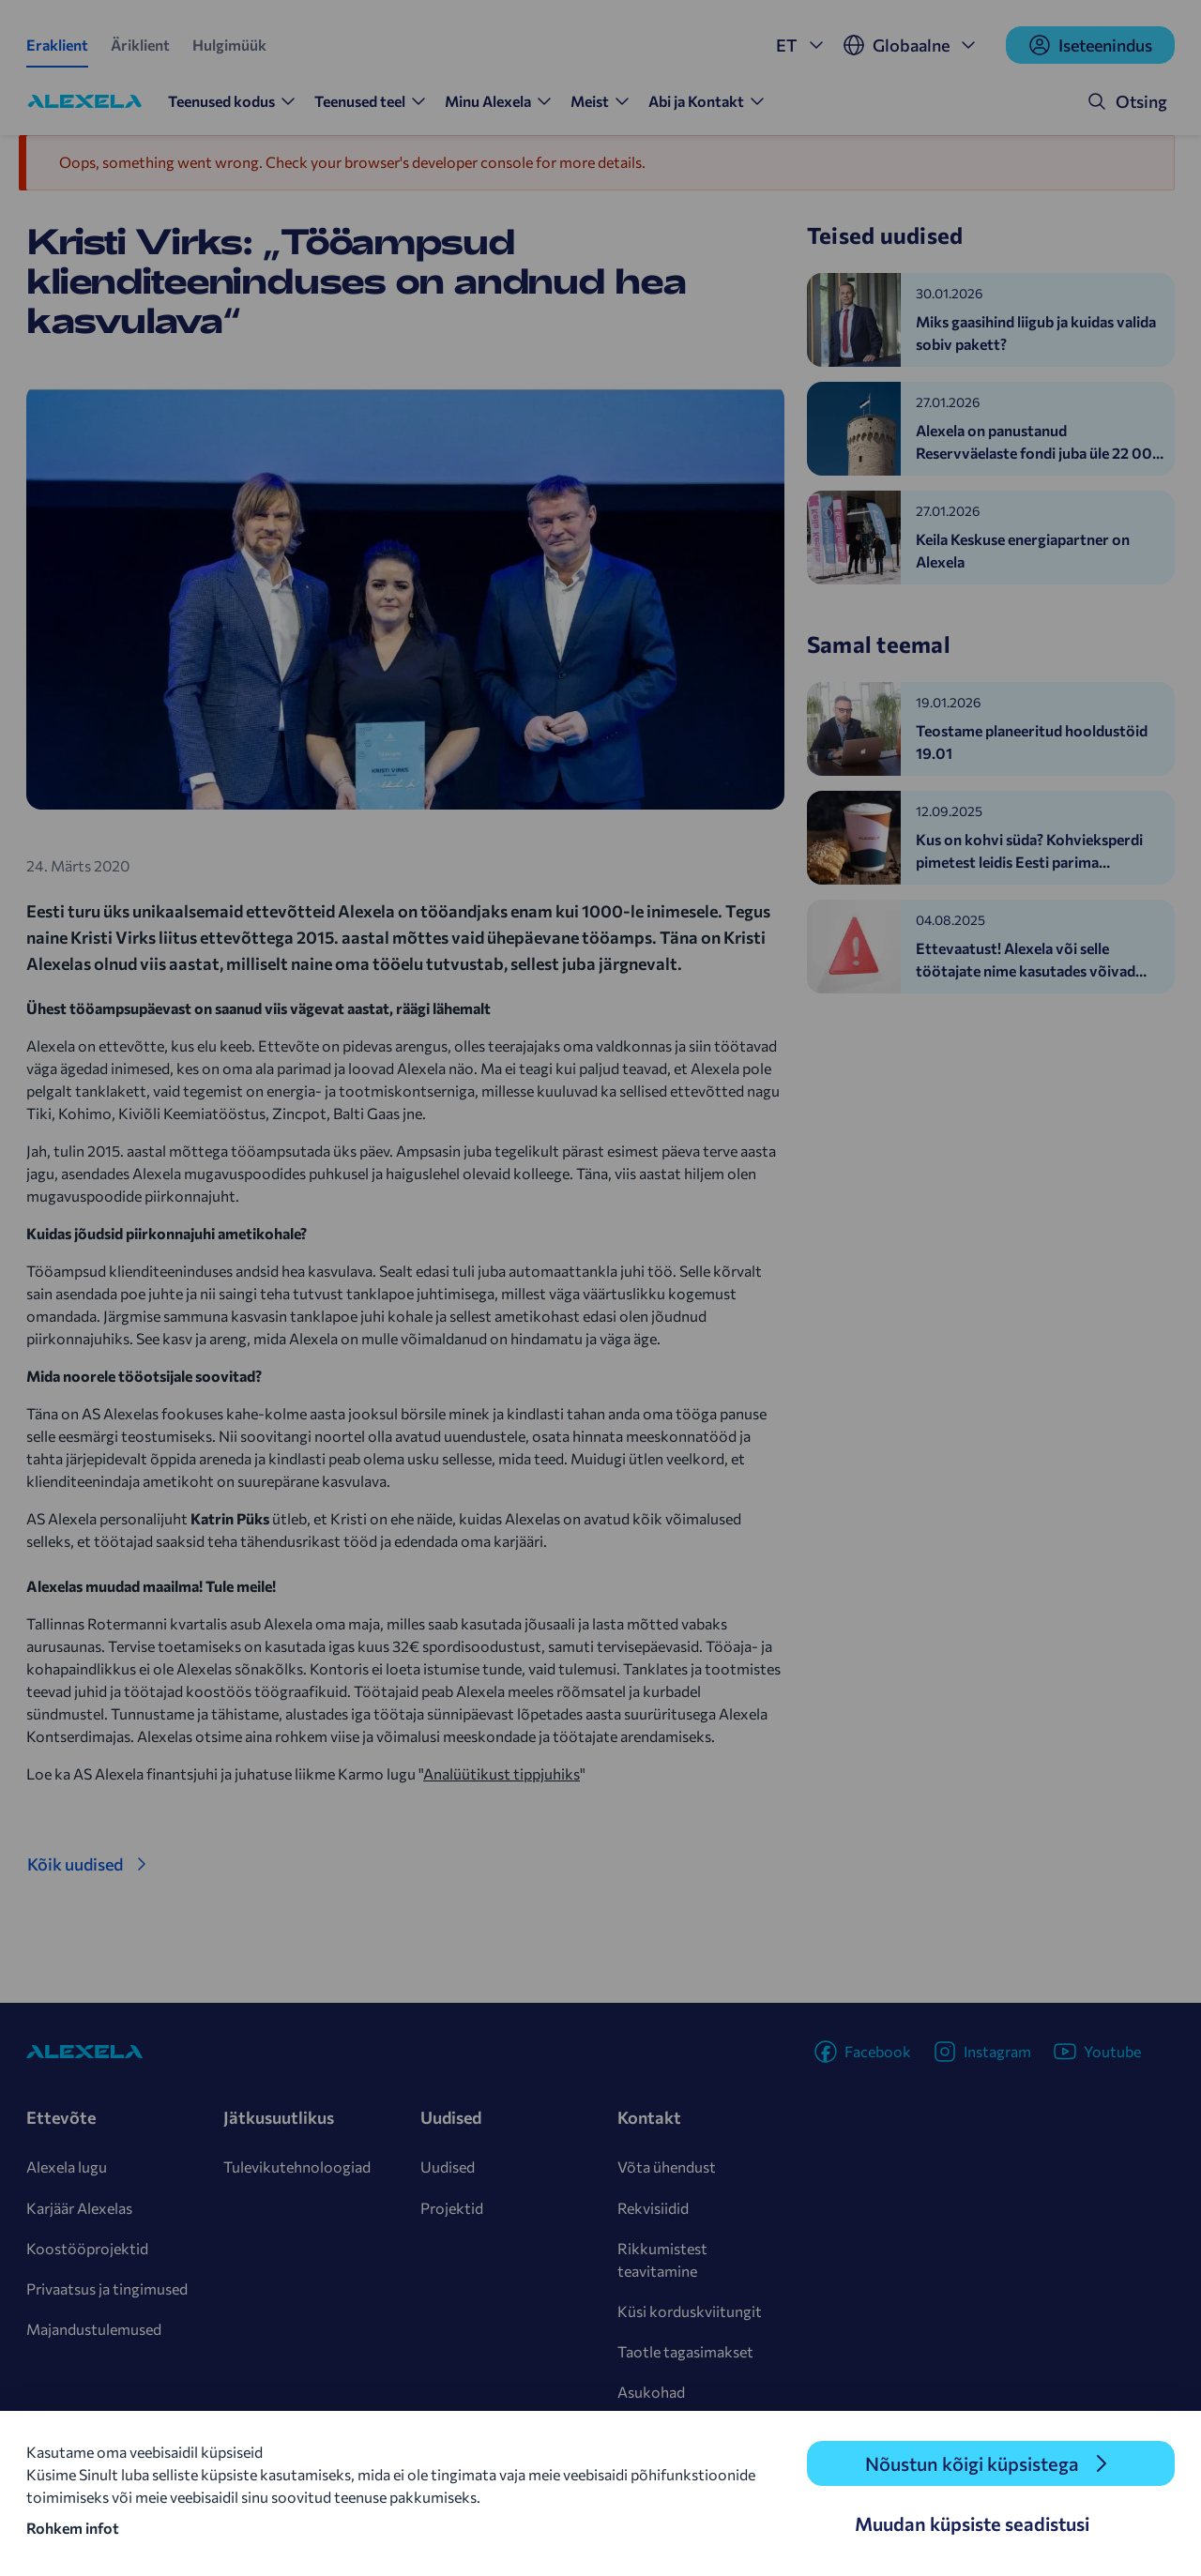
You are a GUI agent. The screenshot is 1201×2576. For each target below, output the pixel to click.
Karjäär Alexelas (79, 2208)
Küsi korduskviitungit (689, 2311)
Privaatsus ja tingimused (107, 2288)
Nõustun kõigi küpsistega (972, 2463)
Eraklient (57, 44)
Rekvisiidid (653, 2208)
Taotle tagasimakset (685, 2351)
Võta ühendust (666, 2166)
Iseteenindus (1090, 45)
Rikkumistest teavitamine (662, 2259)
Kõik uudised (75, 1864)
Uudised (447, 2166)
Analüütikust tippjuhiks (501, 1773)
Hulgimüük (229, 44)
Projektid (451, 2208)
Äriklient (140, 44)
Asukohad (651, 2392)
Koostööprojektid (87, 2248)
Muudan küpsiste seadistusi (972, 2523)
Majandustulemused (93, 2329)
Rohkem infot (72, 2528)
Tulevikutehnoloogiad (297, 2166)
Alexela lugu (66, 2166)
